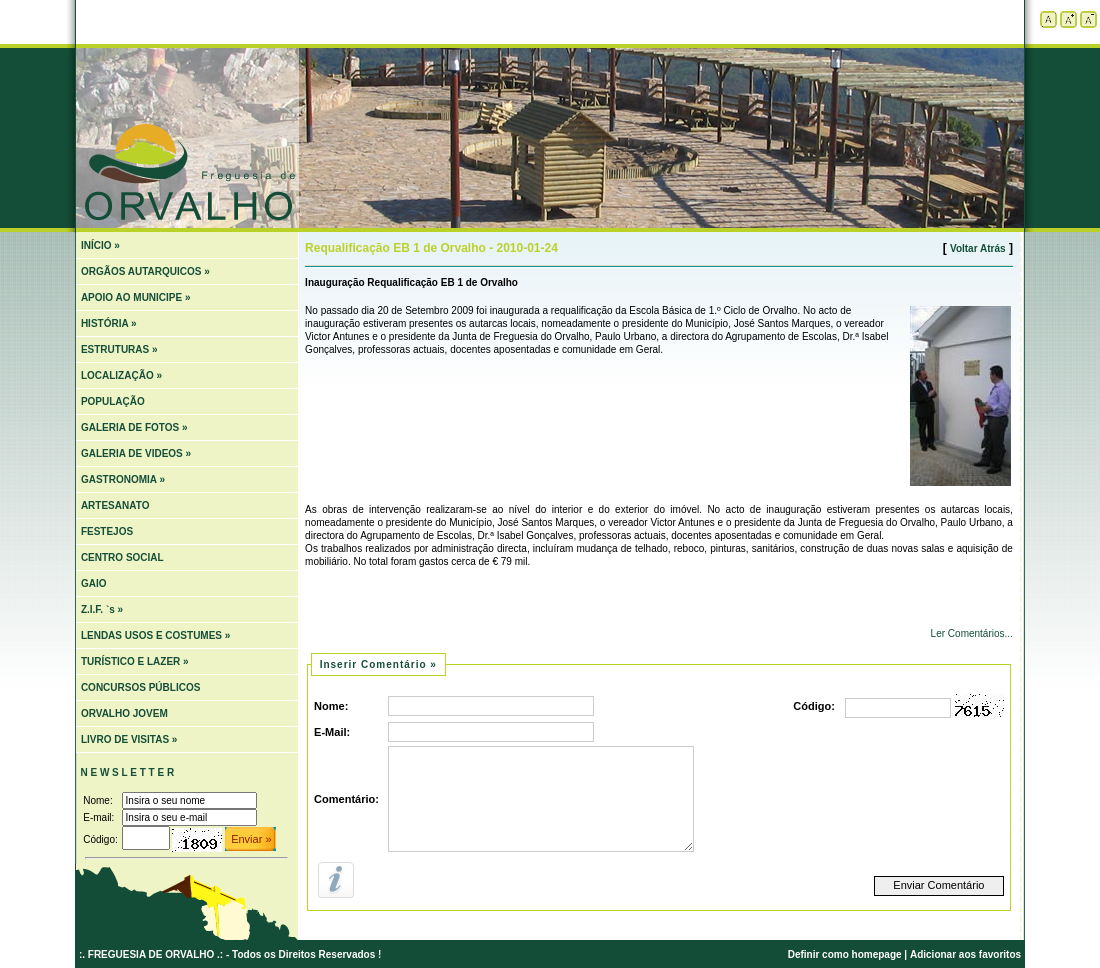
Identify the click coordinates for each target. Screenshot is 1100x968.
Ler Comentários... (970, 633)
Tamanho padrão (1048, 19)
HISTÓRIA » (109, 323)
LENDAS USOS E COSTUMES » (155, 635)
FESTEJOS (107, 531)
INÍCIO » (100, 245)
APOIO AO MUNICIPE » (136, 297)
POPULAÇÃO (113, 401)
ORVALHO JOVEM (124, 713)
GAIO (94, 583)
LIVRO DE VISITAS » (129, 739)
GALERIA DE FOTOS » (134, 427)
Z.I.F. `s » (102, 609)
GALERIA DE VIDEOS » (136, 453)
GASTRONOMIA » (123, 479)
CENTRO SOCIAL (122, 557)
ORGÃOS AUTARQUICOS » (145, 271)
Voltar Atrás (978, 248)
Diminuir (1088, 19)
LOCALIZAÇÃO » (121, 375)
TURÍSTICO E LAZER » (135, 661)
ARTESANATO (115, 505)
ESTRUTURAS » (119, 349)
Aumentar (1068, 19)
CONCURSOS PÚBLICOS (140, 687)
